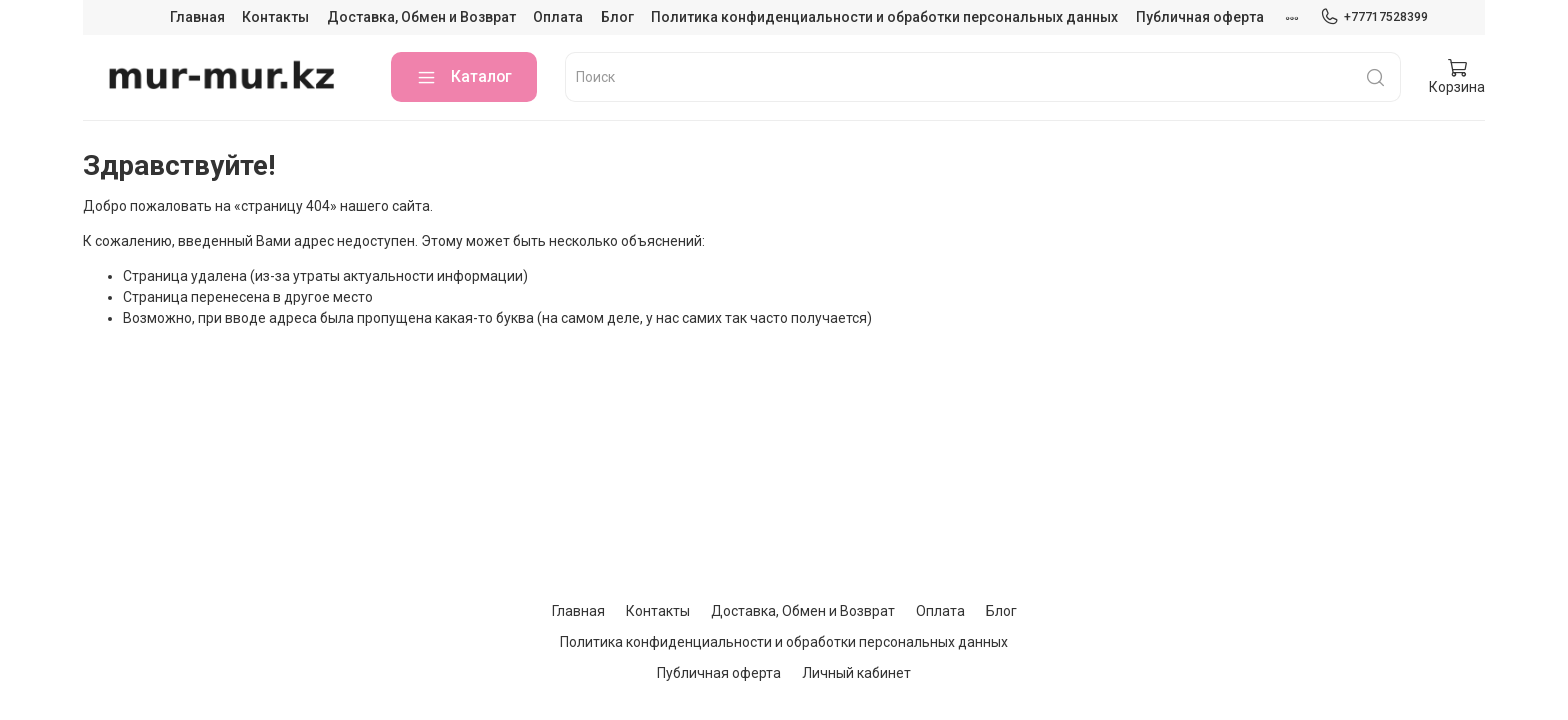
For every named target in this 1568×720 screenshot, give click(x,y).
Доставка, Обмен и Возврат (421, 17)
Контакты (275, 17)
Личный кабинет (856, 673)
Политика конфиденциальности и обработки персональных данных (884, 17)
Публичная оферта (1200, 17)
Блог (617, 17)
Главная (197, 17)
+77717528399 (1374, 17)
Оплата (558, 17)
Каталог (464, 77)
